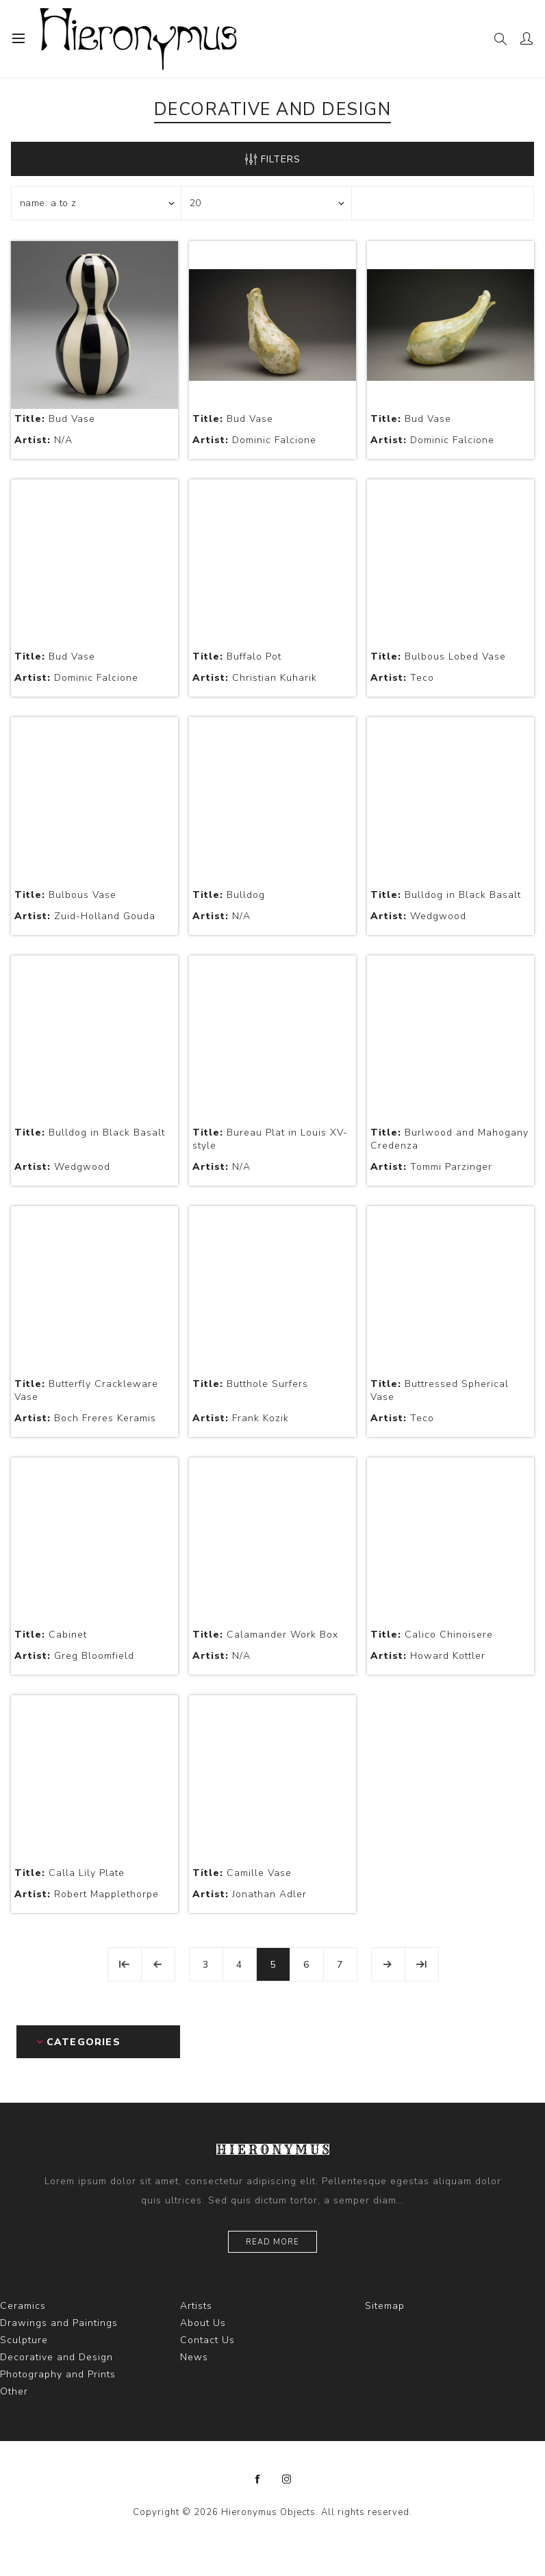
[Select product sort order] (96, 203)
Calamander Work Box (265, 1634)
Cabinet (50, 1634)
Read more (272, 2242)
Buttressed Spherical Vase (439, 1390)
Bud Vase (54, 418)
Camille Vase (242, 1872)
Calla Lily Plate (69, 1872)
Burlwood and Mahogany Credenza (449, 1139)
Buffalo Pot (236, 656)
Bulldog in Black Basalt (445, 894)
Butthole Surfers (250, 1383)
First (124, 1964)
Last (421, 1964)
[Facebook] (258, 2479)
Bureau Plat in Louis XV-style (270, 1139)
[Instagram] (287, 2479)
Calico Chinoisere (431, 1634)
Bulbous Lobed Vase (438, 656)
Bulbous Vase (65, 894)
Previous (158, 1964)
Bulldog (228, 894)
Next (388, 1964)
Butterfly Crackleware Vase (86, 1390)
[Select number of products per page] (266, 203)
